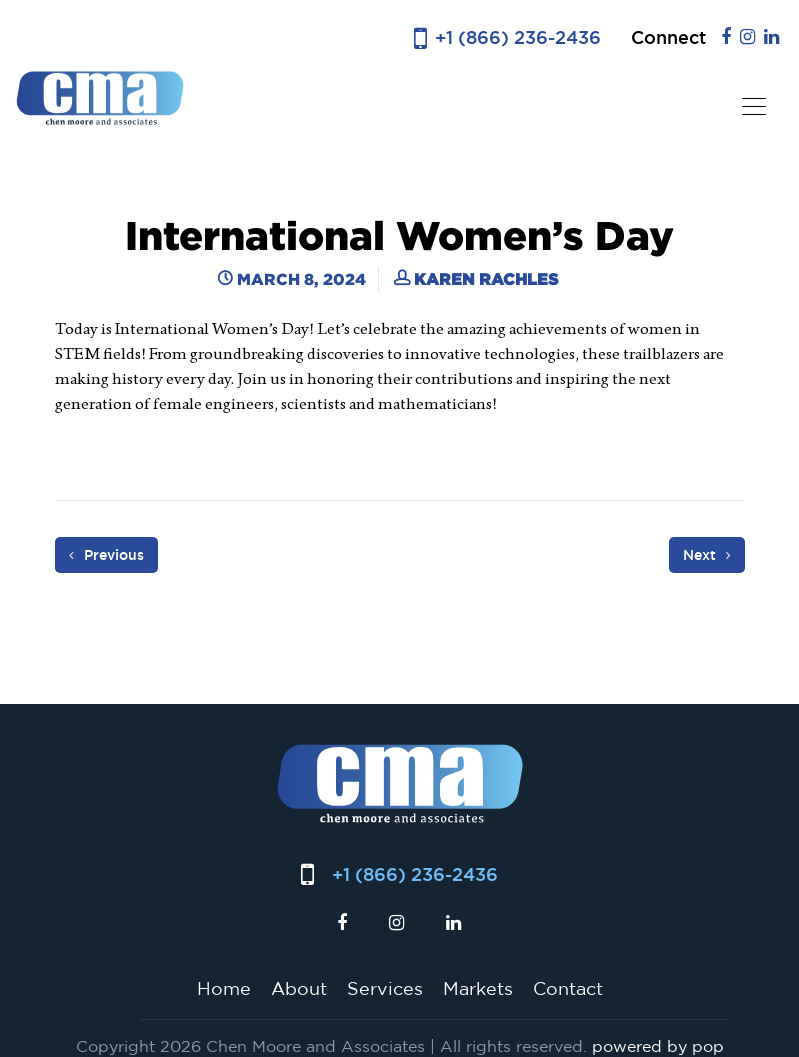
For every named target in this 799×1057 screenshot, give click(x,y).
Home (224, 988)
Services (385, 988)
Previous (106, 555)
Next (707, 555)
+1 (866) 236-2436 (518, 37)
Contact (568, 988)
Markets (478, 988)
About (299, 988)
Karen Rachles (486, 279)
